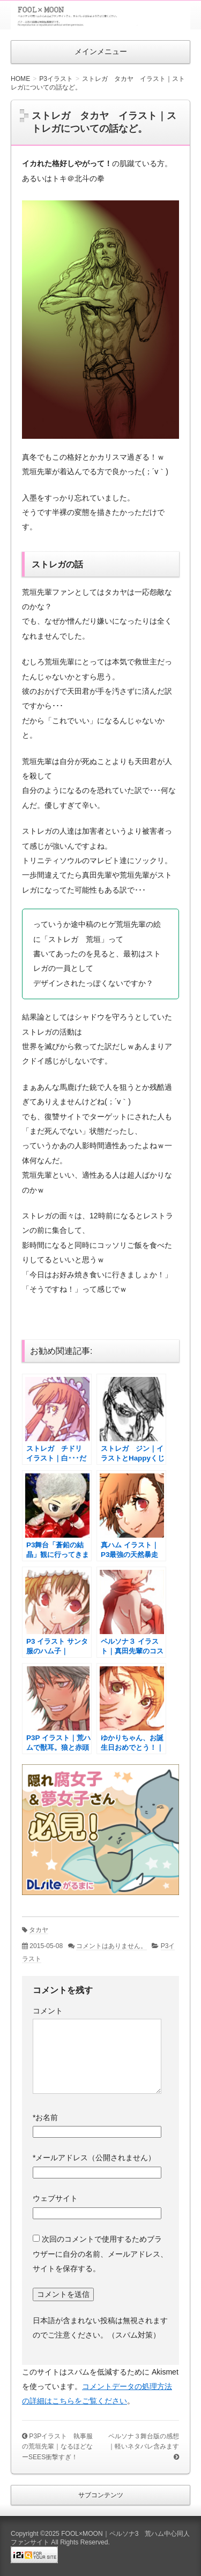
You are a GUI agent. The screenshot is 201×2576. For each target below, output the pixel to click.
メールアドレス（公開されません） (94, 2157)
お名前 (45, 2117)
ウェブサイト (55, 2198)
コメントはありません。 (111, 1946)
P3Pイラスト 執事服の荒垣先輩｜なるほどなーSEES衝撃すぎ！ (57, 2446)
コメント (48, 2010)
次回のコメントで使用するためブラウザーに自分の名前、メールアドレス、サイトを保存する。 (100, 2254)
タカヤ (38, 1930)
